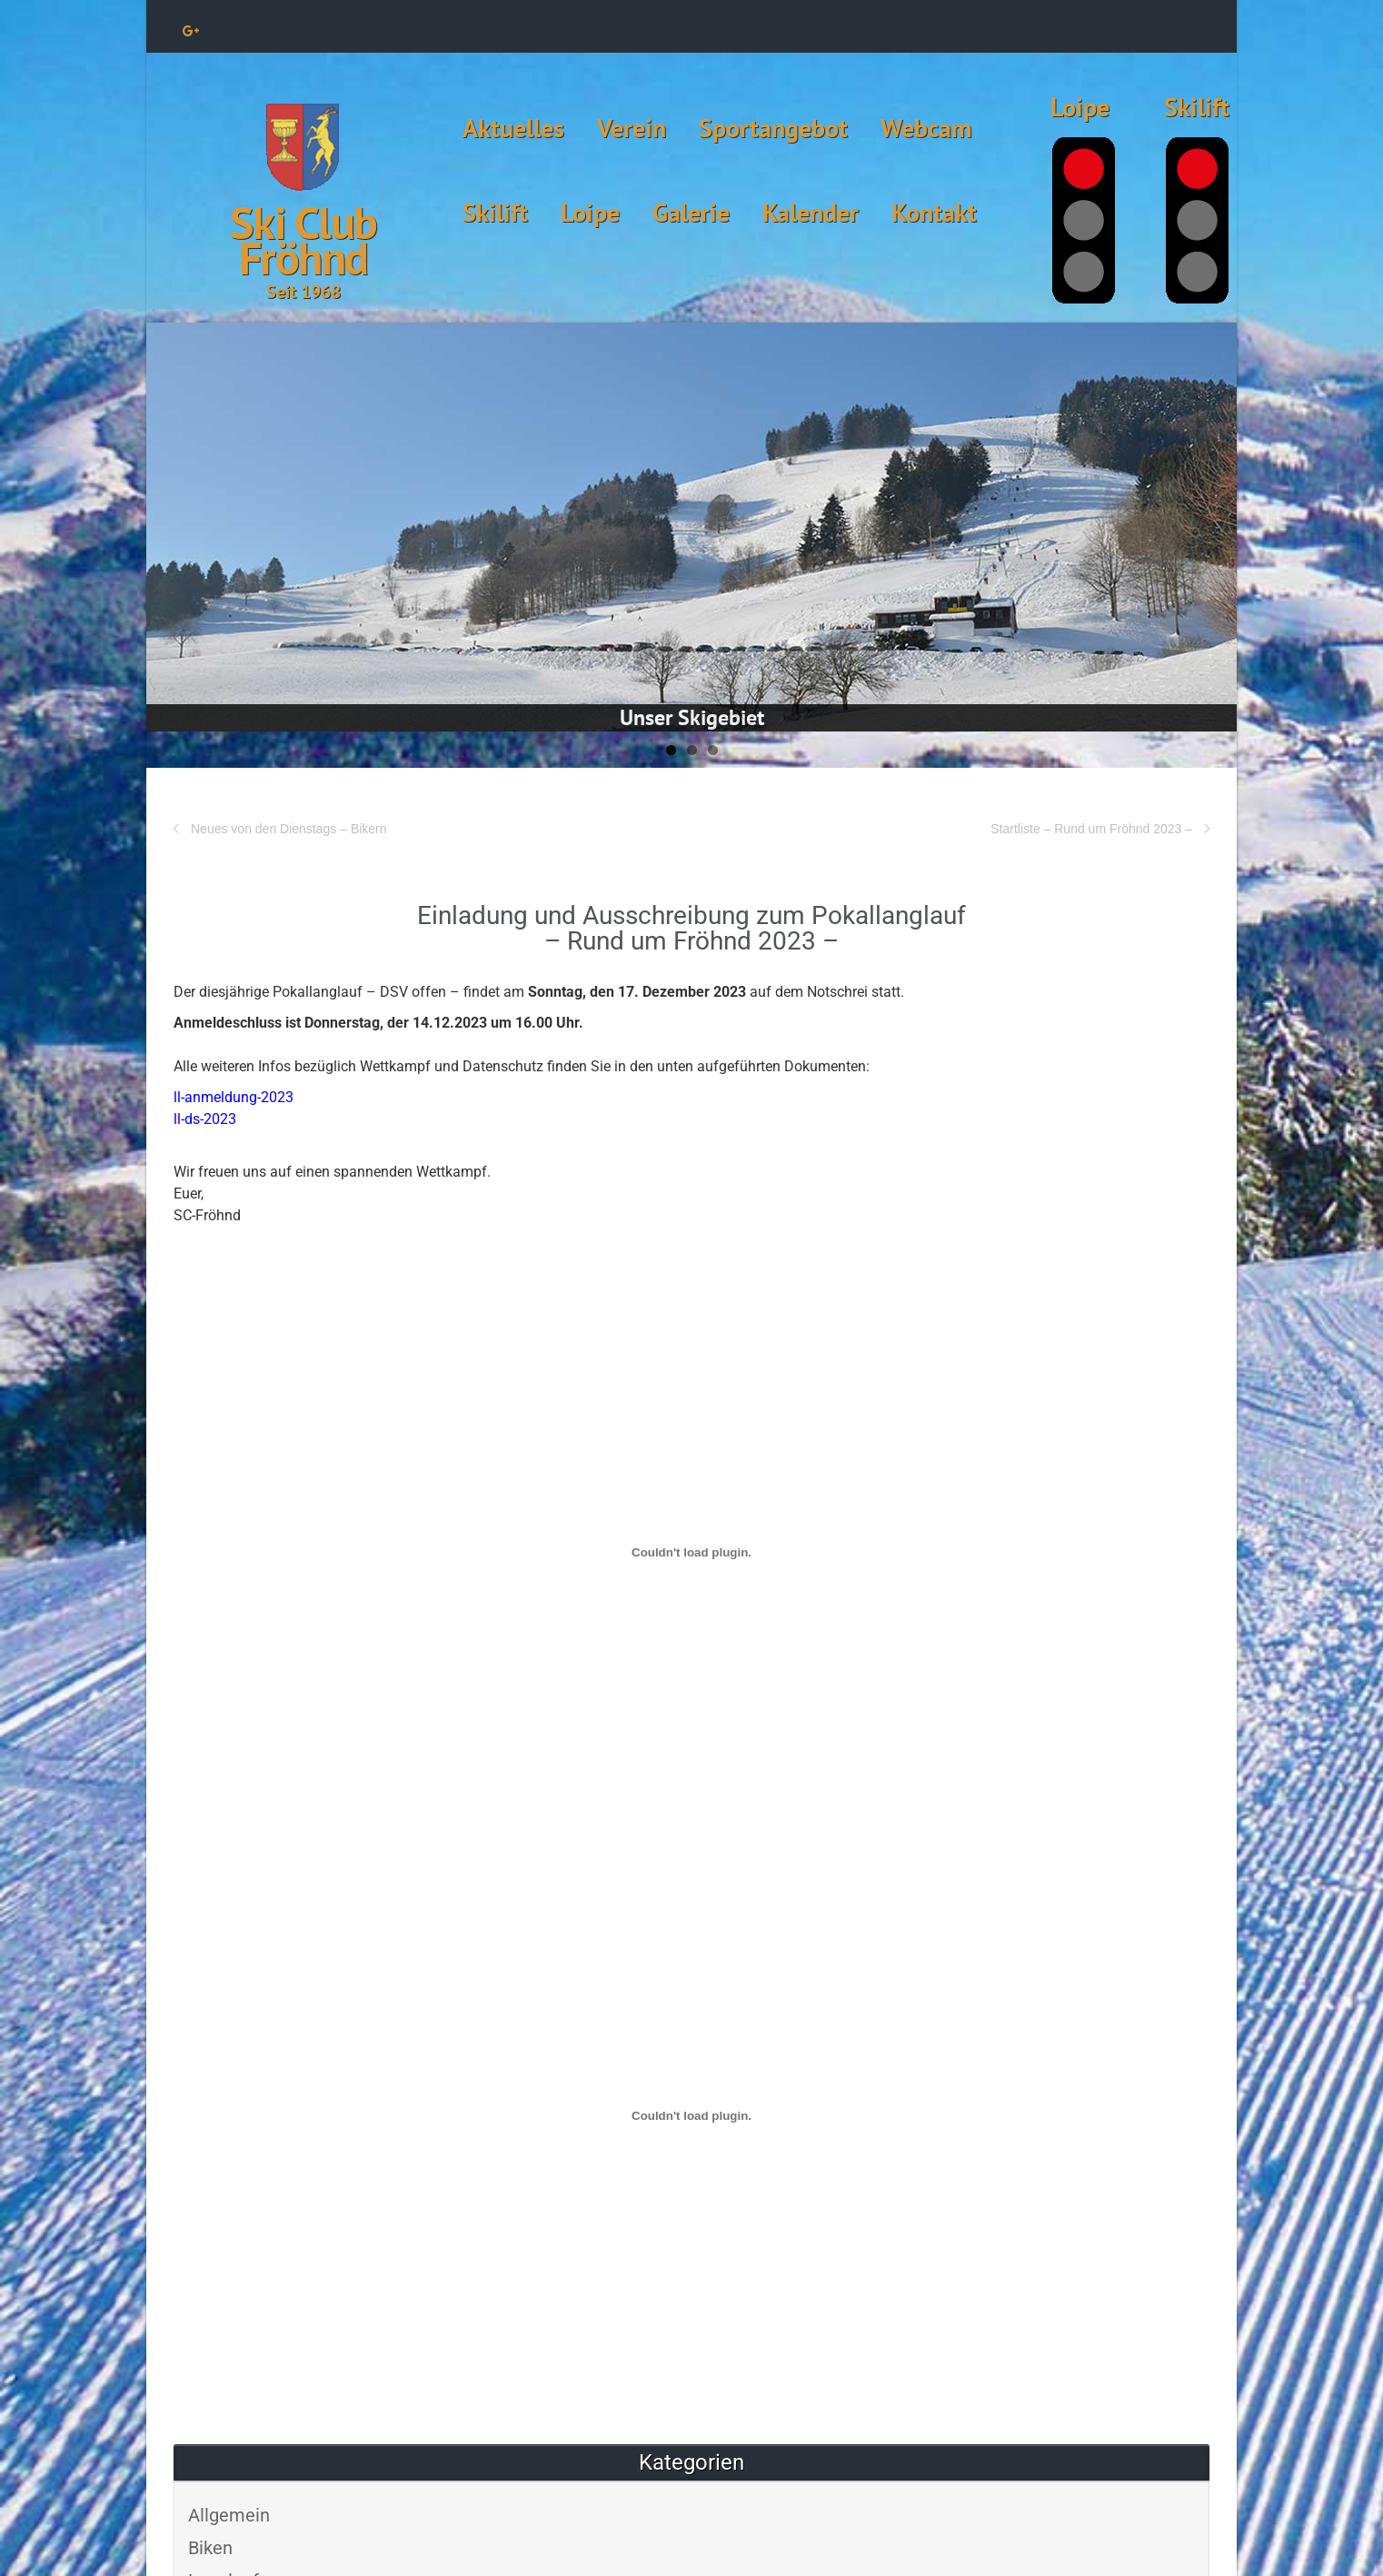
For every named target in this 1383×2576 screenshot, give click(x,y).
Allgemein (229, 2515)
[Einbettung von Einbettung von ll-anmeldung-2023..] (691, 1552)
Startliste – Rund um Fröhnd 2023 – (1091, 828)
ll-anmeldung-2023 (234, 1097)
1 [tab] (671, 750)
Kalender (810, 212)
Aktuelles (513, 127)
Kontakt (934, 212)
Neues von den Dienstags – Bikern (289, 828)
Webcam (926, 127)
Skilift (495, 212)
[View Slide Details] (691, 527)
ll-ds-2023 (205, 1119)
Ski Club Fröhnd (303, 239)
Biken (210, 2548)
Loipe (590, 212)
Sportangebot (773, 127)
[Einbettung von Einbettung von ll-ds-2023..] (691, 2116)
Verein (631, 127)
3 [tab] (713, 750)
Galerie (691, 212)
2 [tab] (692, 750)
